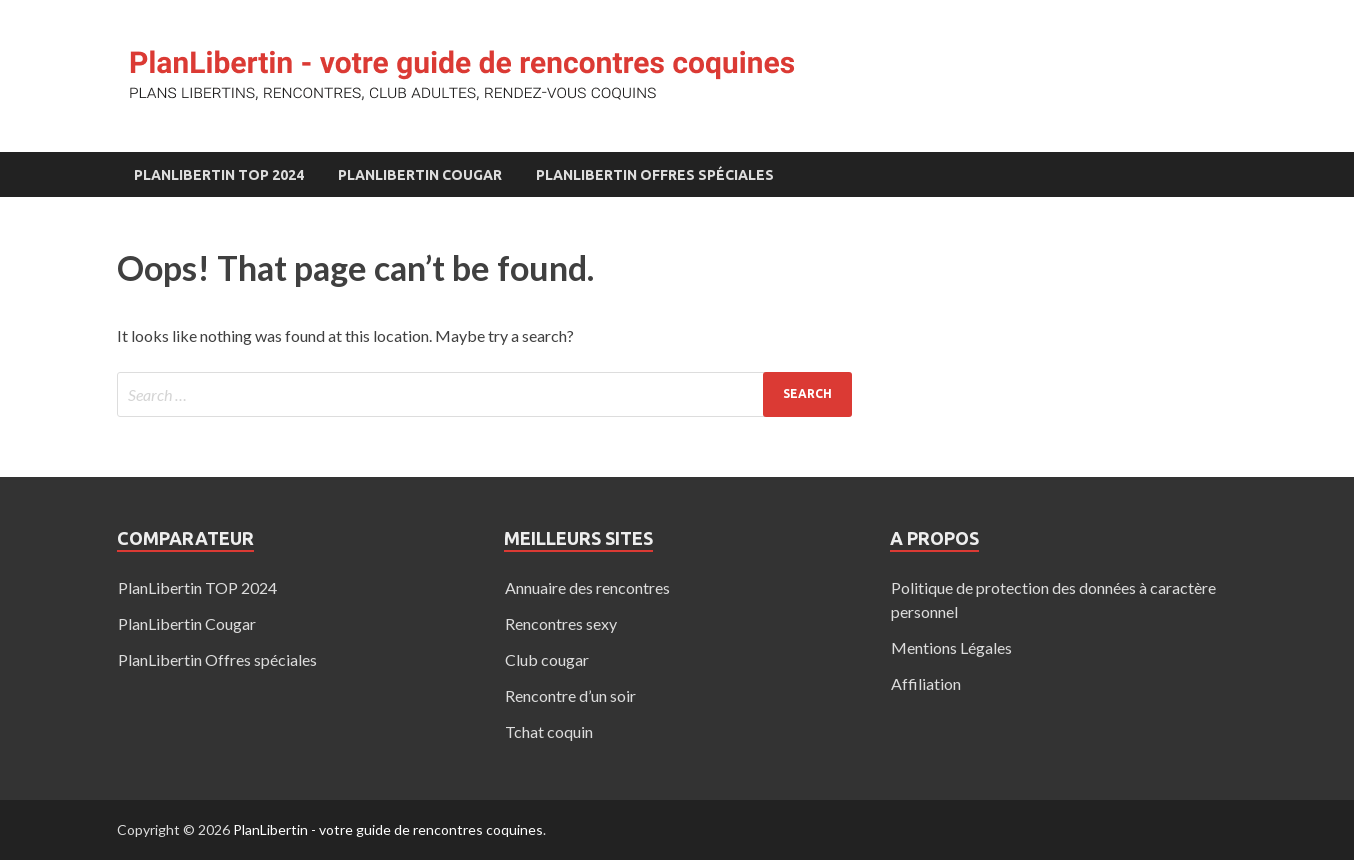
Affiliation (926, 683)
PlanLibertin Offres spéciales (655, 175)
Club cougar (547, 659)
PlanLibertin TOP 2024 (219, 175)
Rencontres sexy (561, 623)
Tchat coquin (549, 731)
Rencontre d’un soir (570, 695)
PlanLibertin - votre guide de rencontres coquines (388, 829)
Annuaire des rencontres (587, 587)
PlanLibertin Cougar (420, 175)
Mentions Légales (951, 647)
